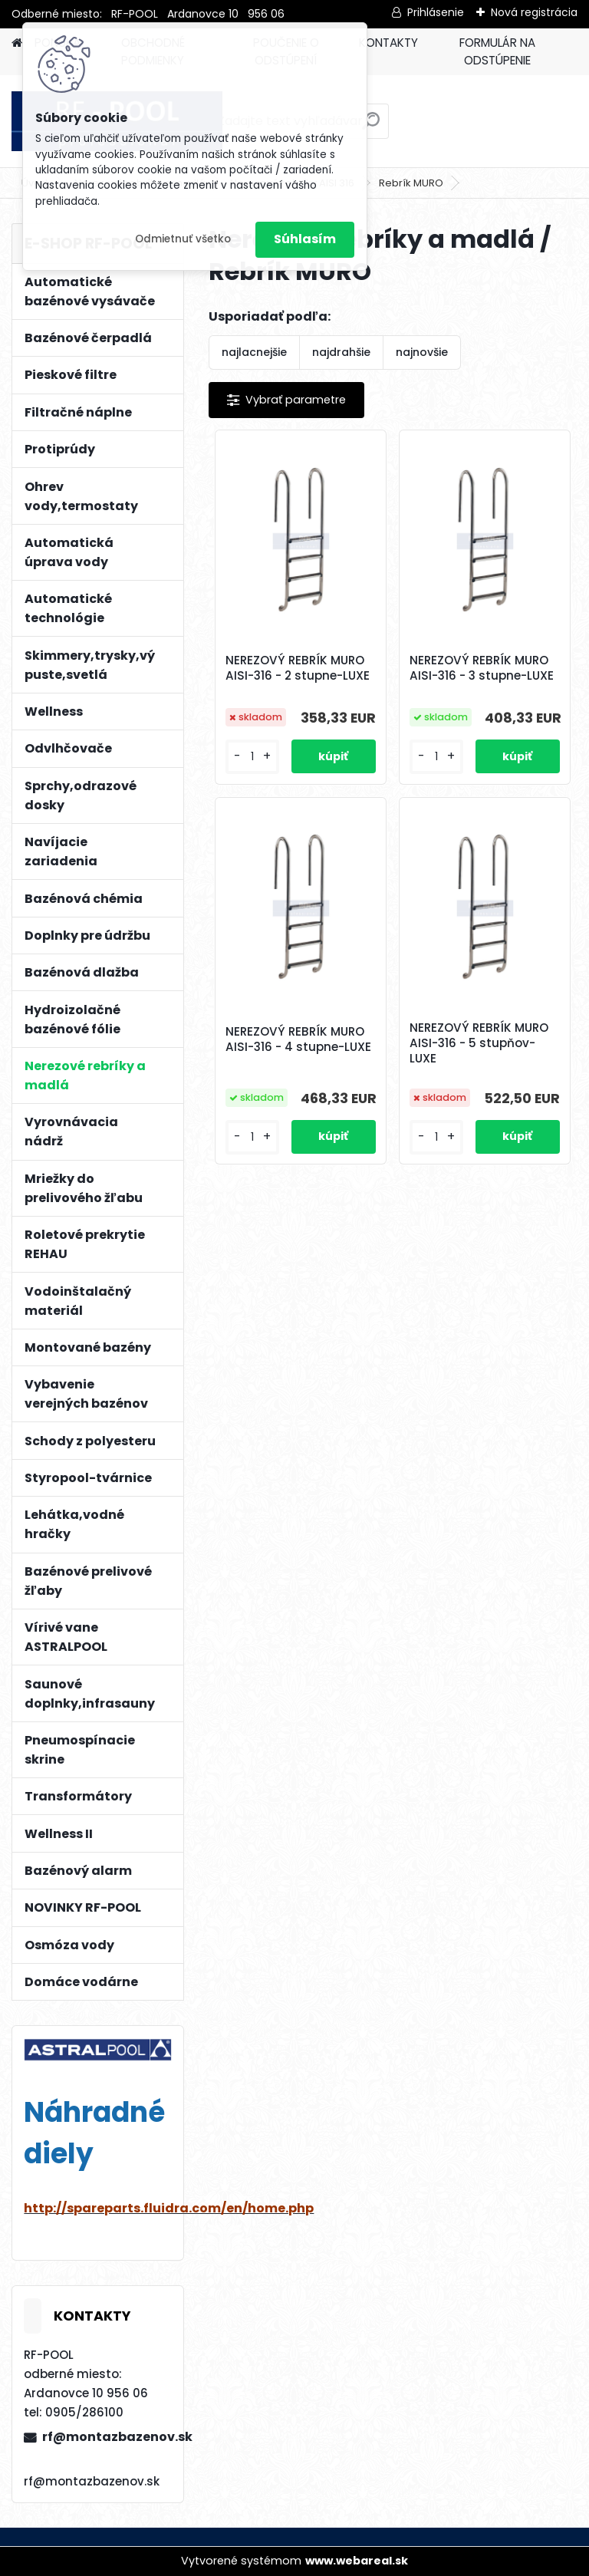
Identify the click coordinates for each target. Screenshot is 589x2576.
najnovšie (422, 352)
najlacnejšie (254, 352)
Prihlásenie (435, 12)
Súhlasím (305, 239)
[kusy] (252, 757)
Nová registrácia (534, 12)
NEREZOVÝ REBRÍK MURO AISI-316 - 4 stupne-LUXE (298, 1039)
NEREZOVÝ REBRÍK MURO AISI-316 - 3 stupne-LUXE (482, 668)
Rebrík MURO (411, 183)
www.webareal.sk (356, 2560)
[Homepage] (17, 43)
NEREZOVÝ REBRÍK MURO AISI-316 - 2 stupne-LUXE (297, 668)
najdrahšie (341, 352)
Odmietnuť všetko (183, 239)
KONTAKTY (388, 43)
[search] (371, 127)
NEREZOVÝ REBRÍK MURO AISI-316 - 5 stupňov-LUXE (479, 1043)
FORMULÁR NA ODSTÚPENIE (497, 51)
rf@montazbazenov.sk (106, 2437)
